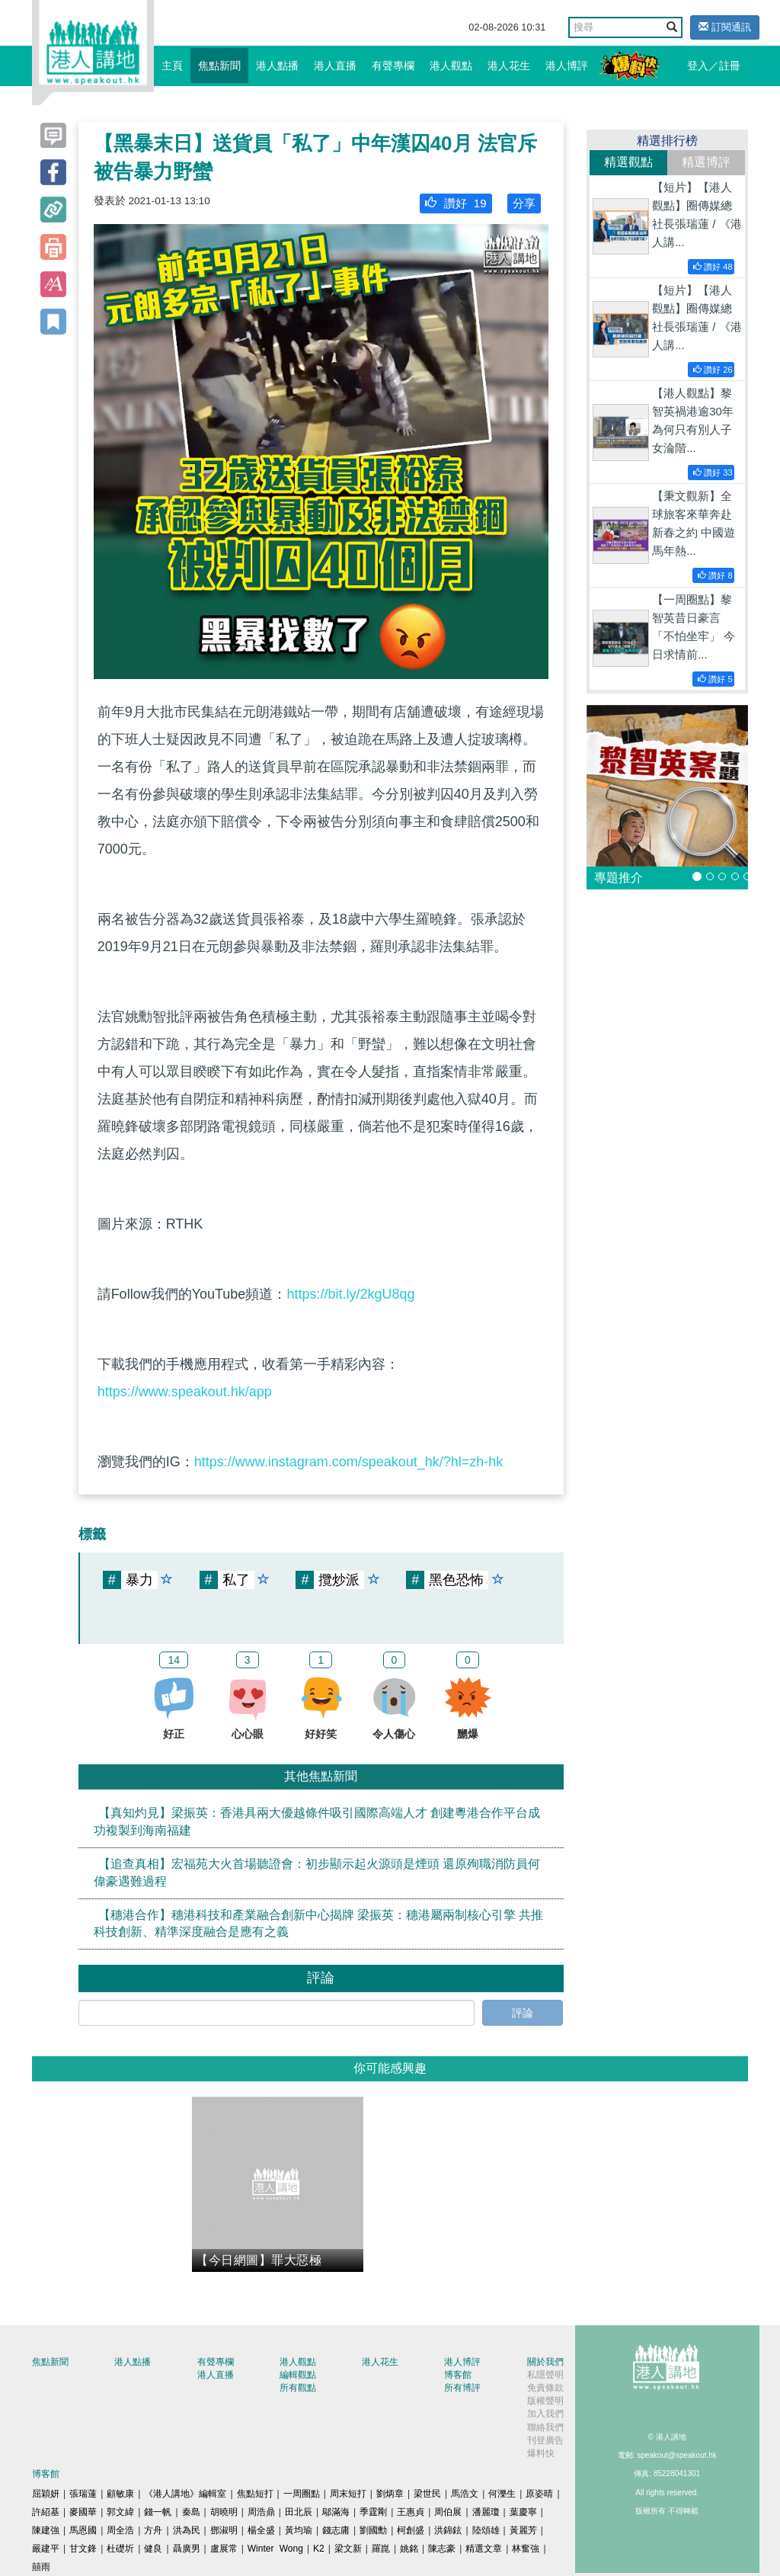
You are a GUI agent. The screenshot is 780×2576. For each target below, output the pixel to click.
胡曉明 (224, 2512)
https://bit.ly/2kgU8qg (350, 1294)
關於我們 (545, 2362)
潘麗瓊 (486, 2512)
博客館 (458, 2374)
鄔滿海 (336, 2512)
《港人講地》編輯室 (185, 2493)
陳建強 (45, 2530)
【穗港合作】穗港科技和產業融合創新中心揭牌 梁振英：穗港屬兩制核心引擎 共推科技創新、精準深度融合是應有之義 (319, 1923)
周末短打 (348, 2493)
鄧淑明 (224, 2530)
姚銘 (409, 2548)
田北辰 (298, 2512)
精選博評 (706, 161)
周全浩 (120, 2530)
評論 (522, 2013)
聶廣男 (186, 2548)
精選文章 (483, 2548)
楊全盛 (261, 2530)
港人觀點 (451, 65)
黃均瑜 (298, 2530)
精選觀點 (628, 161)
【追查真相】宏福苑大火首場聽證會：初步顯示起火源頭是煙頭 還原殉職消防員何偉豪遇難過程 (317, 1872)
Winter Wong (275, 2548)
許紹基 (45, 2512)
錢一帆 (157, 2512)
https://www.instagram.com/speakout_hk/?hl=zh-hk (348, 1461)
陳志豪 (442, 2548)
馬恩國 (83, 2530)
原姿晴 (539, 2493)
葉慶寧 (523, 2512)
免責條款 (545, 2387)
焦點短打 (255, 2493)
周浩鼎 (261, 2512)
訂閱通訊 (724, 27)
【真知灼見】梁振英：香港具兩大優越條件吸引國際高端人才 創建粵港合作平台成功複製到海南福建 (317, 1821)
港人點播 (277, 65)
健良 (153, 2548)
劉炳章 (390, 2493)
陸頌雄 (486, 2530)
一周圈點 (301, 2493)
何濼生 (502, 2493)
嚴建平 (45, 2548)
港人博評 (566, 65)
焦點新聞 (219, 65)
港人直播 (335, 65)
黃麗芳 (523, 2530)
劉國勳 (373, 2530)
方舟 (153, 2530)
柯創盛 (410, 2530)
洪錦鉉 (448, 2530)
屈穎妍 (45, 2493)
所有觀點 (298, 2387)
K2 (318, 2548)
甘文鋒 (83, 2548)
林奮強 (525, 2548)
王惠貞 (410, 2512)
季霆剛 (373, 2512)
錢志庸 (336, 2530)
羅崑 (381, 2548)
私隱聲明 (545, 2374)
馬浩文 (464, 2493)
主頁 (172, 65)
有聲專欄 (393, 65)
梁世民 (427, 2493)
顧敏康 (120, 2493)
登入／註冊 (713, 65)
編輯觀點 (298, 2374)
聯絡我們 (545, 2427)
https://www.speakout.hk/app (185, 1391)
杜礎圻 (120, 2548)
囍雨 (41, 2567)
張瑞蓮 (83, 2493)
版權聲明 (545, 2400)
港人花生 (509, 65)
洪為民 (186, 2530)
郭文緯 (120, 2512)
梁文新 (348, 2548)
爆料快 (541, 2453)
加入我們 (545, 2413)
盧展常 (224, 2548)
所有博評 (462, 2387)
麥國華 (83, 2512)
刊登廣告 (545, 2440)
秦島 (191, 2512)
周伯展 (448, 2512)
